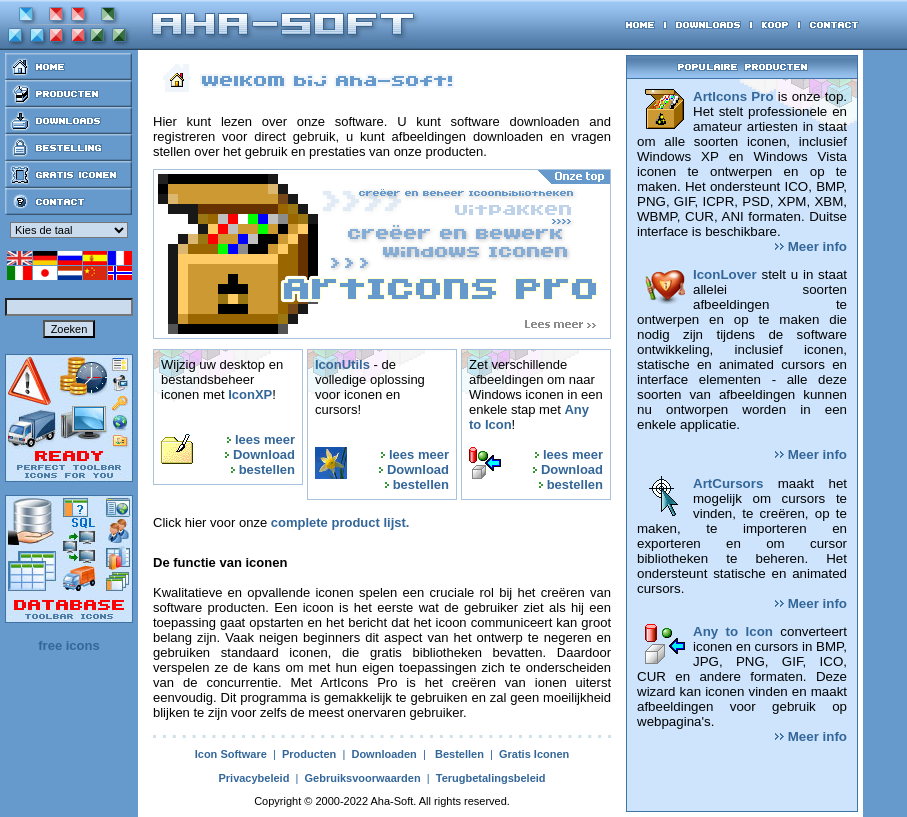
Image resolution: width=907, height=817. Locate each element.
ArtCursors (728, 483)
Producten (309, 754)
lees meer (265, 439)
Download (264, 454)
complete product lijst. (340, 522)
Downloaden (383, 754)
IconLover (725, 274)
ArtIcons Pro (733, 96)
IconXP (250, 394)
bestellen (267, 469)
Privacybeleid (253, 778)
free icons (68, 645)
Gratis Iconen (534, 754)
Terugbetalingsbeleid (491, 778)
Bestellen (459, 754)
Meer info (811, 246)
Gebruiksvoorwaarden (362, 778)
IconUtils (342, 364)
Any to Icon (733, 631)
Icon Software (231, 754)
